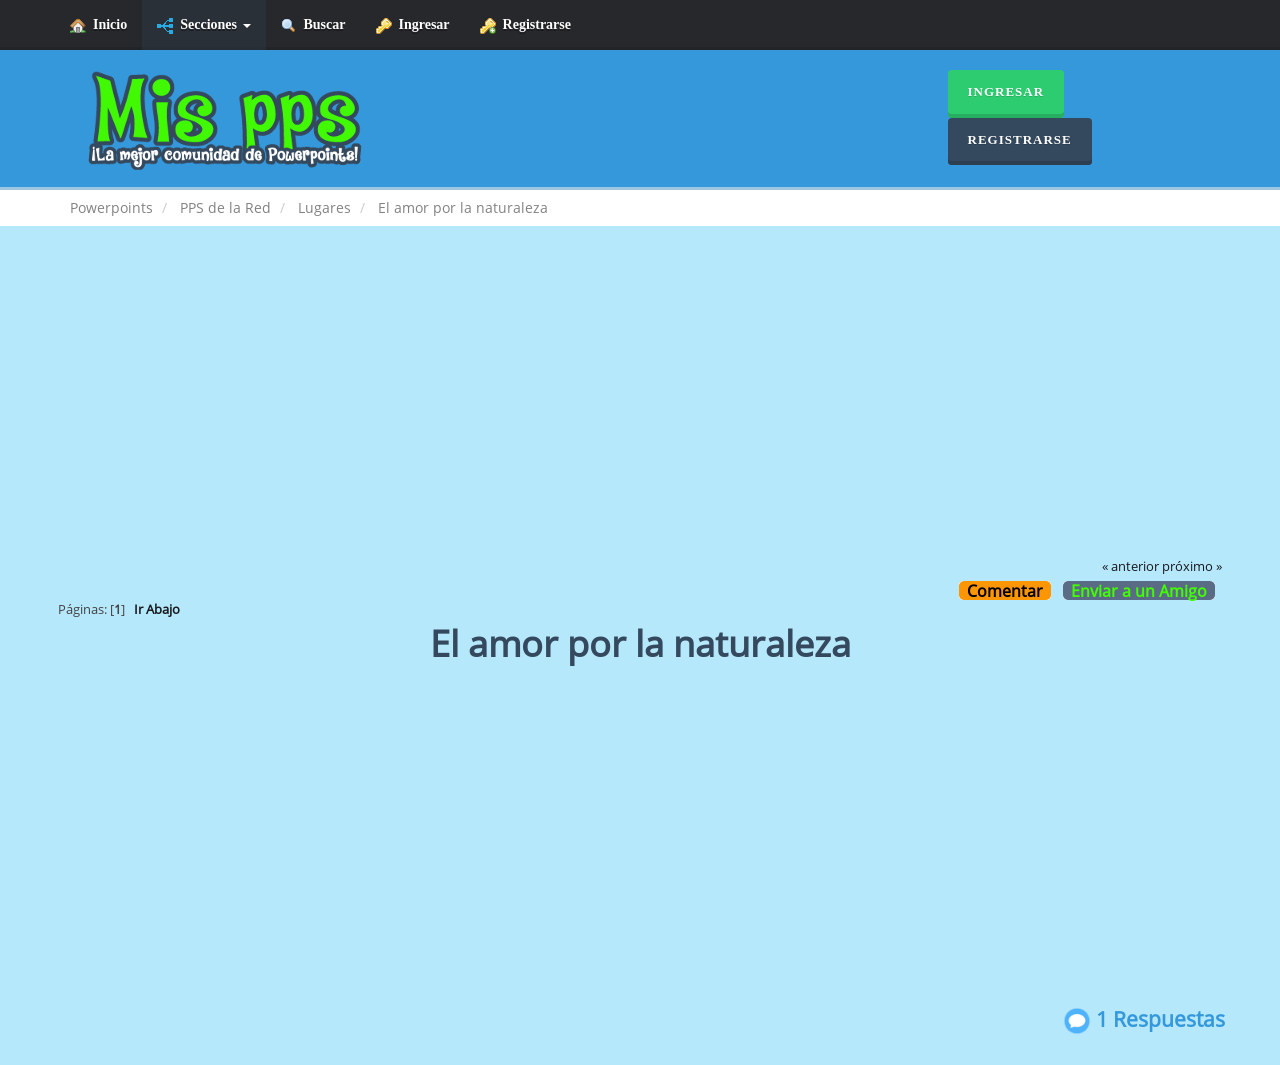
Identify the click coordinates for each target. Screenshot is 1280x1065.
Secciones (203, 25)
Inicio (98, 25)
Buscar (313, 25)
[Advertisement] (640, 406)
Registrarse (525, 25)
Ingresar (413, 25)
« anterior (1130, 566)
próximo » (1192, 566)
